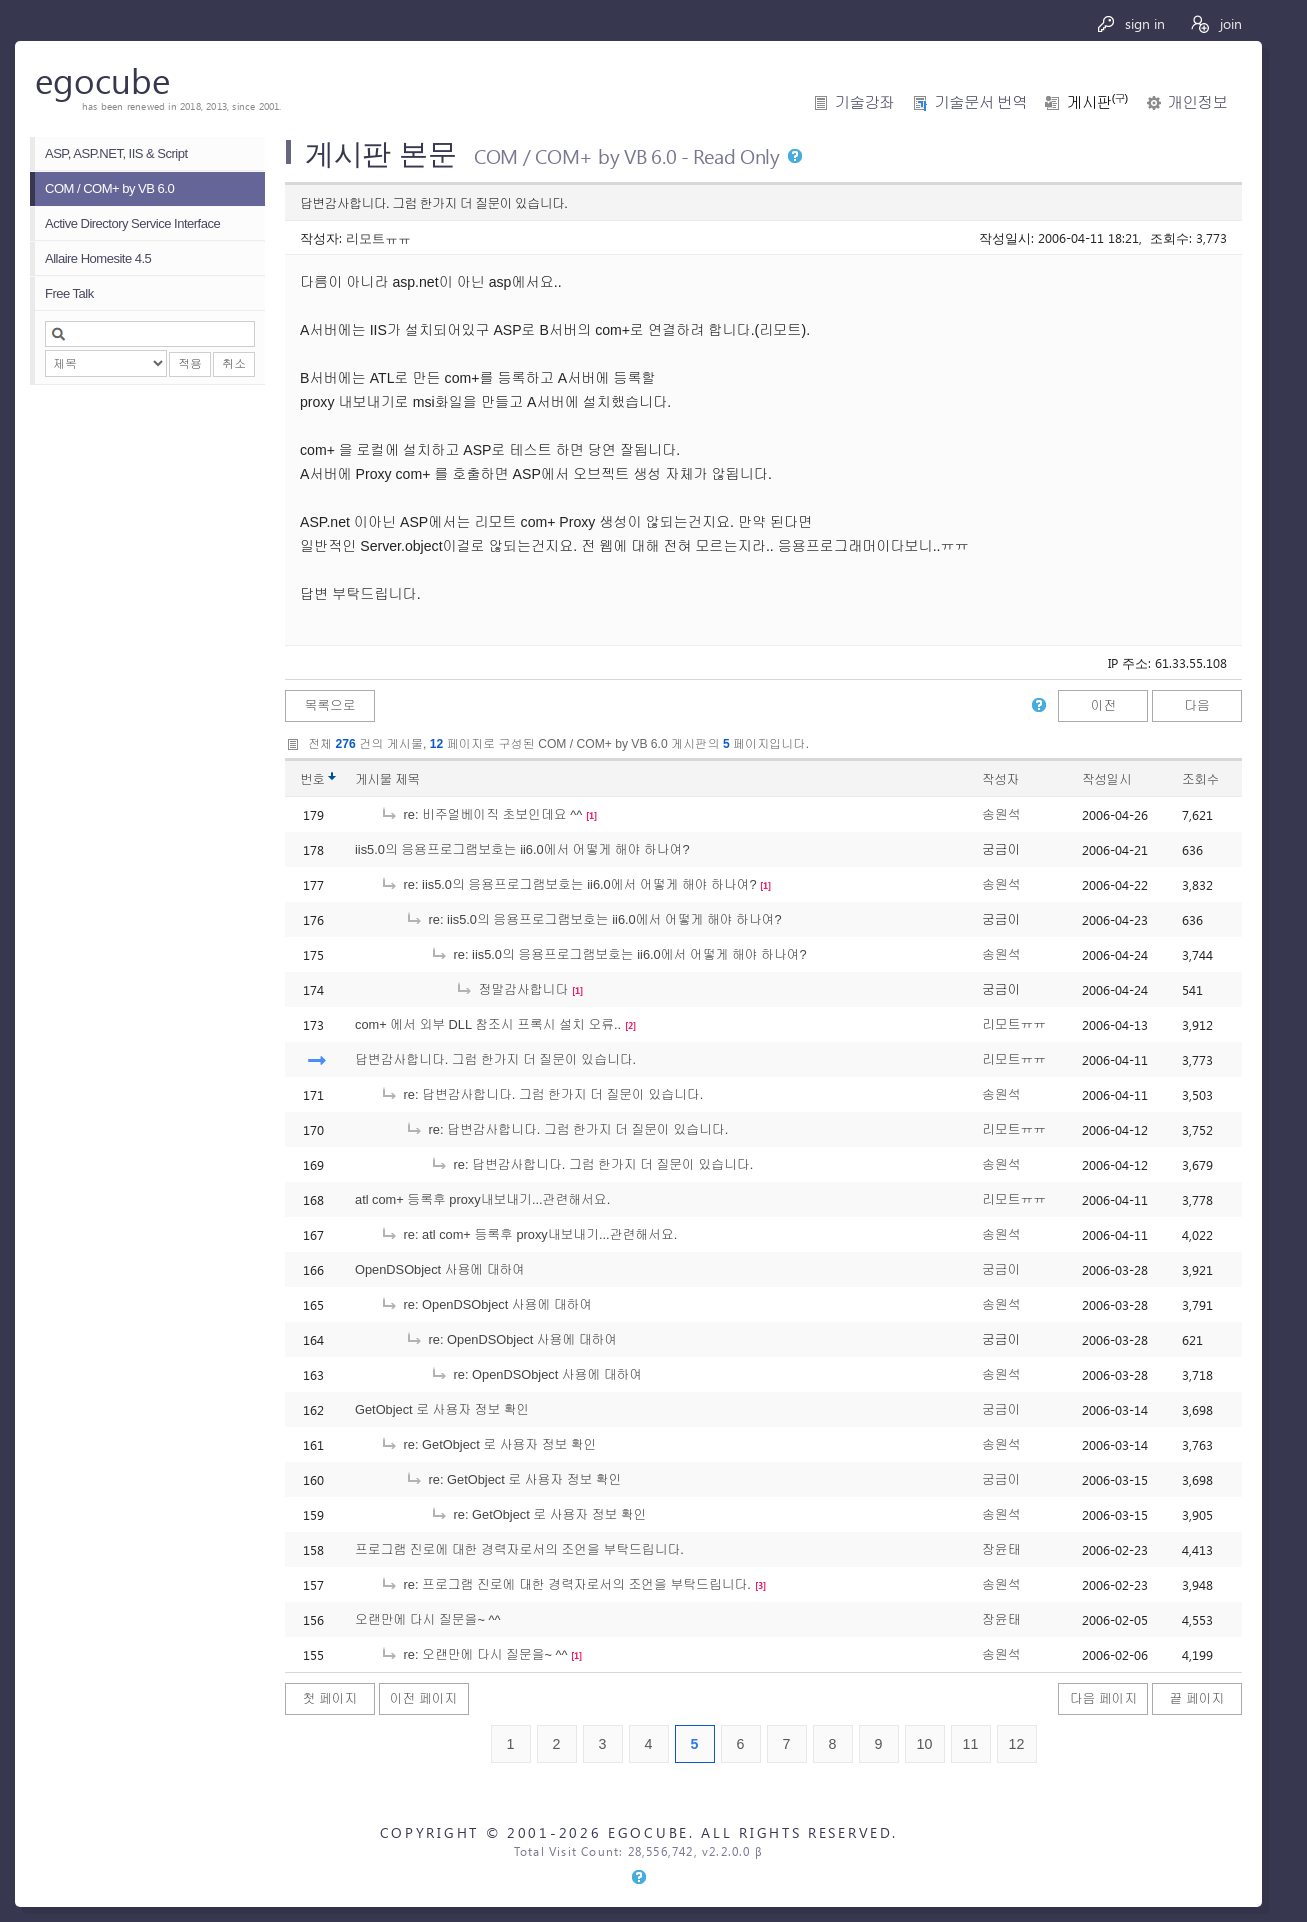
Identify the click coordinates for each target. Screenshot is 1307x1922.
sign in (1130, 23)
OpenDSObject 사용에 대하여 (440, 1269)
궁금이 (1001, 1269)
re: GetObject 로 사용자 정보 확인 (488, 1444)
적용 (190, 364)
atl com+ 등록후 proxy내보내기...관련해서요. (482, 1199)
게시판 (1097, 102)
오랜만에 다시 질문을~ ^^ (428, 1619)
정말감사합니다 (511, 989)
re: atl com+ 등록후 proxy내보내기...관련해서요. (528, 1234)
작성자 (1000, 779)
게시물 (387, 779)
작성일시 (1106, 779)
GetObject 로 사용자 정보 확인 (442, 1409)
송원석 (1001, 814)
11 (971, 1744)
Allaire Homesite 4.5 (98, 258)
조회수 (1200, 779)
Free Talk (69, 293)
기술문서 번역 (980, 102)
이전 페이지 (424, 1698)
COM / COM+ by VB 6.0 (109, 188)
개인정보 (1197, 102)
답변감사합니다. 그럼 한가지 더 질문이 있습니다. (495, 1059)
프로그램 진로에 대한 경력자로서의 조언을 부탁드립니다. (519, 1549)
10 (925, 1744)
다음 (1197, 705)
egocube (102, 79)
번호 (312, 779)
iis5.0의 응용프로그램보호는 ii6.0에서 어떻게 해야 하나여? (522, 849)
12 (1017, 1744)
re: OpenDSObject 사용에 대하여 (486, 1304)
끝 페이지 (1197, 1698)
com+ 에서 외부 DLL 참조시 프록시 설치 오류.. (488, 1024)
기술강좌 (864, 102)
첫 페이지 (330, 1698)
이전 (1104, 705)
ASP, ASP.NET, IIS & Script (116, 153)
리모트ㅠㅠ (378, 237)
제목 (407, 779)
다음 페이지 (1104, 1698)
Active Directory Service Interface (132, 223)
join (1215, 23)
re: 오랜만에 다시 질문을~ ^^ (474, 1654)
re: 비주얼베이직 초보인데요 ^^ (481, 814)
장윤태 (1001, 1549)
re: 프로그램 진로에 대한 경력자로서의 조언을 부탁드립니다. (565, 1584)
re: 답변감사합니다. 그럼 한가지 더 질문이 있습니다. (541, 1094)
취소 (234, 364)
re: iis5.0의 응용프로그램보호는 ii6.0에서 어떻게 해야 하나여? (568, 884)
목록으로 (329, 705)
